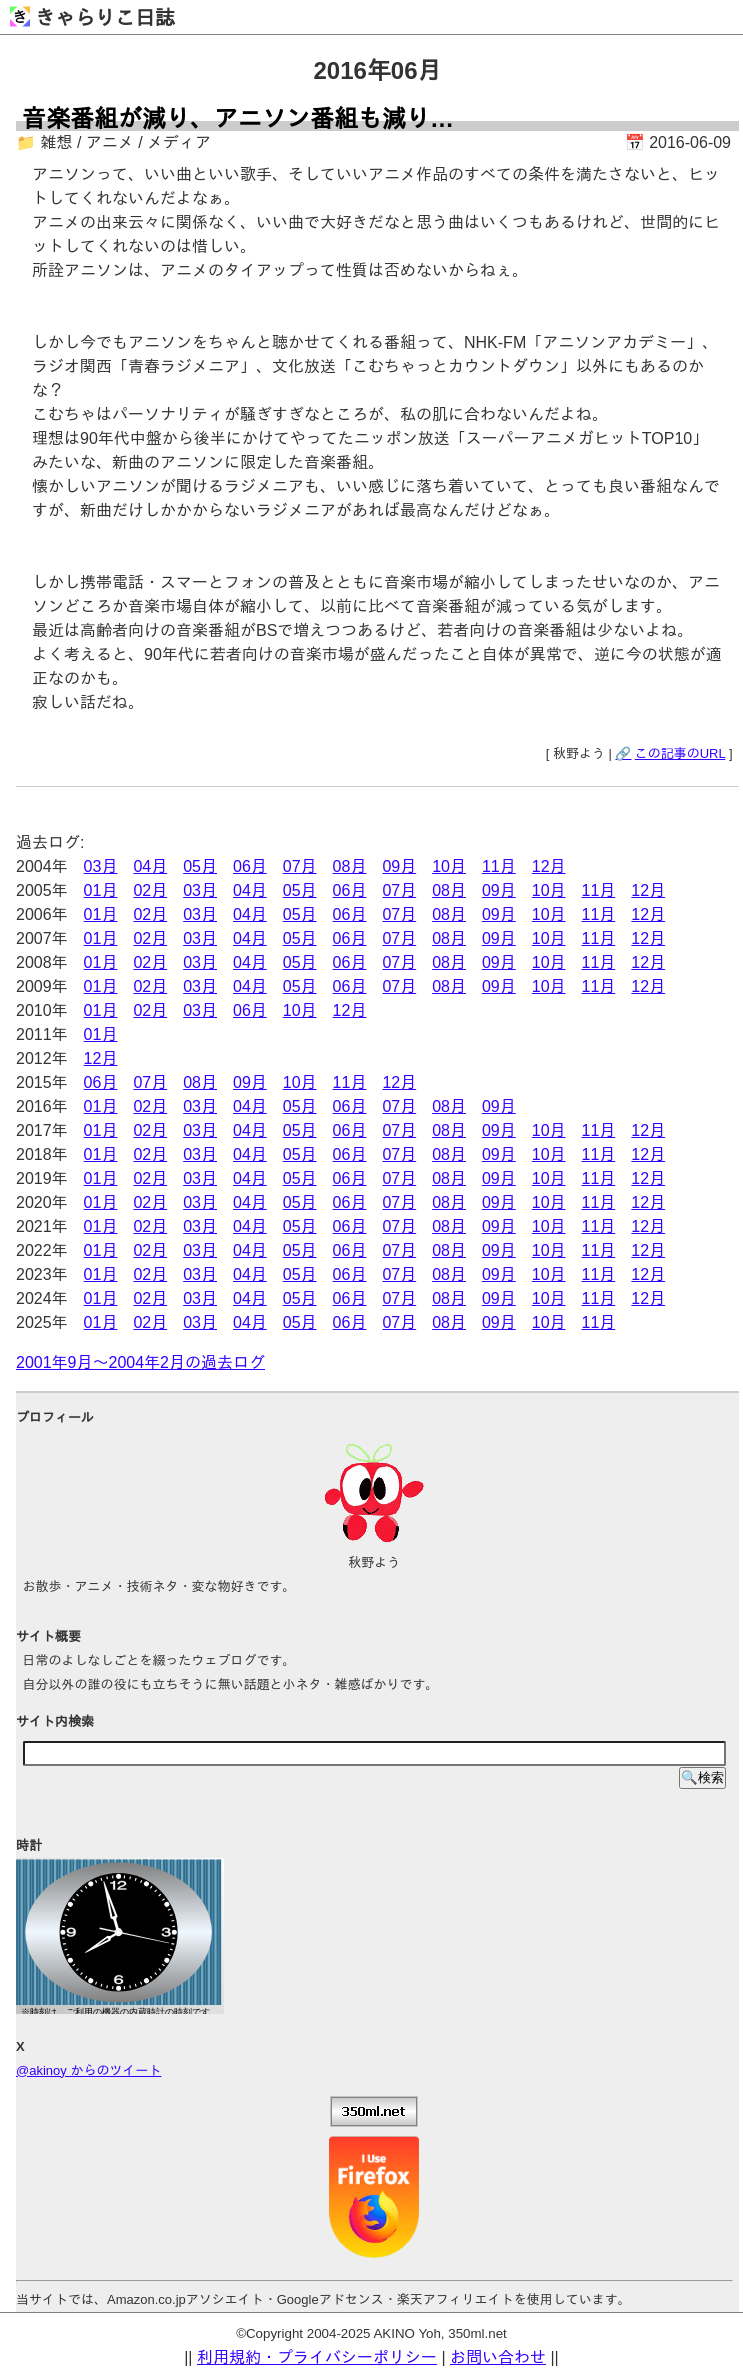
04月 (150, 866)
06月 (250, 866)
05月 (200, 866)
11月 (499, 866)
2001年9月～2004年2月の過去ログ (140, 1362)
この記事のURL (680, 753)
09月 (399, 866)
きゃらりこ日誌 (92, 18)
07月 (300, 866)
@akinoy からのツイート (88, 2070)
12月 (549, 866)
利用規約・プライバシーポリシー (317, 2357)
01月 (101, 890)
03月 (101, 866)
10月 (449, 866)
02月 (150, 890)
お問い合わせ (498, 2357)
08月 (350, 866)
